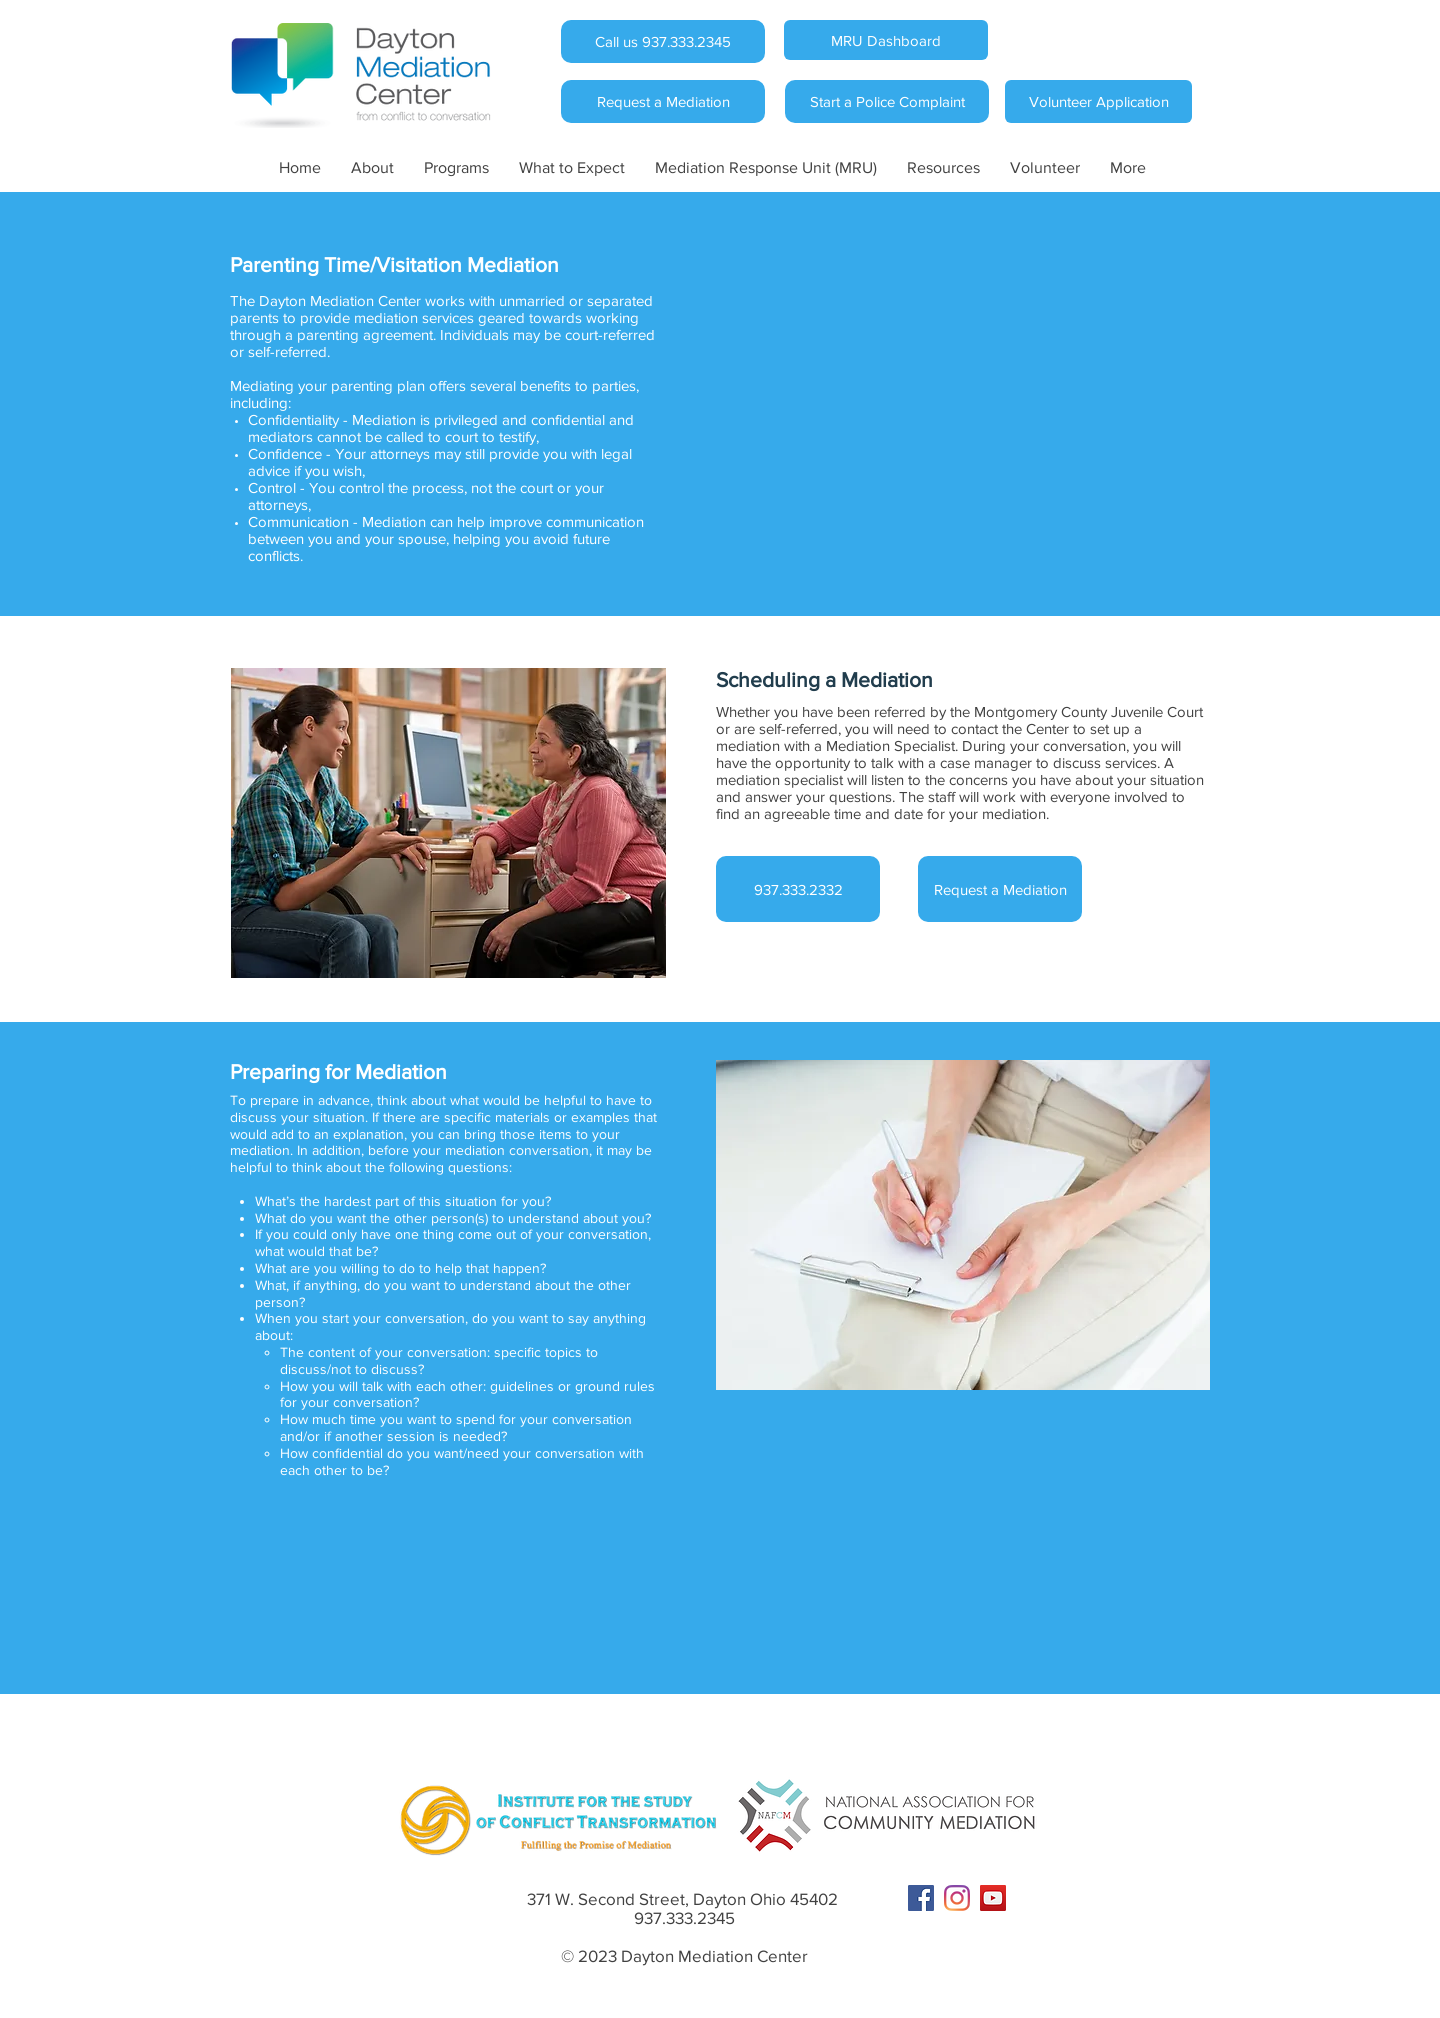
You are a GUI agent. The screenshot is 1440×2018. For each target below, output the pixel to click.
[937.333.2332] (798, 889)
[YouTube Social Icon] (993, 1898)
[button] (372, 168)
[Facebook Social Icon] (921, 1898)
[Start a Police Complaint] (887, 101)
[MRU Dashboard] (886, 40)
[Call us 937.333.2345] (663, 41)
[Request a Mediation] (663, 101)
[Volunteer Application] (1098, 101)
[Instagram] (957, 1898)
